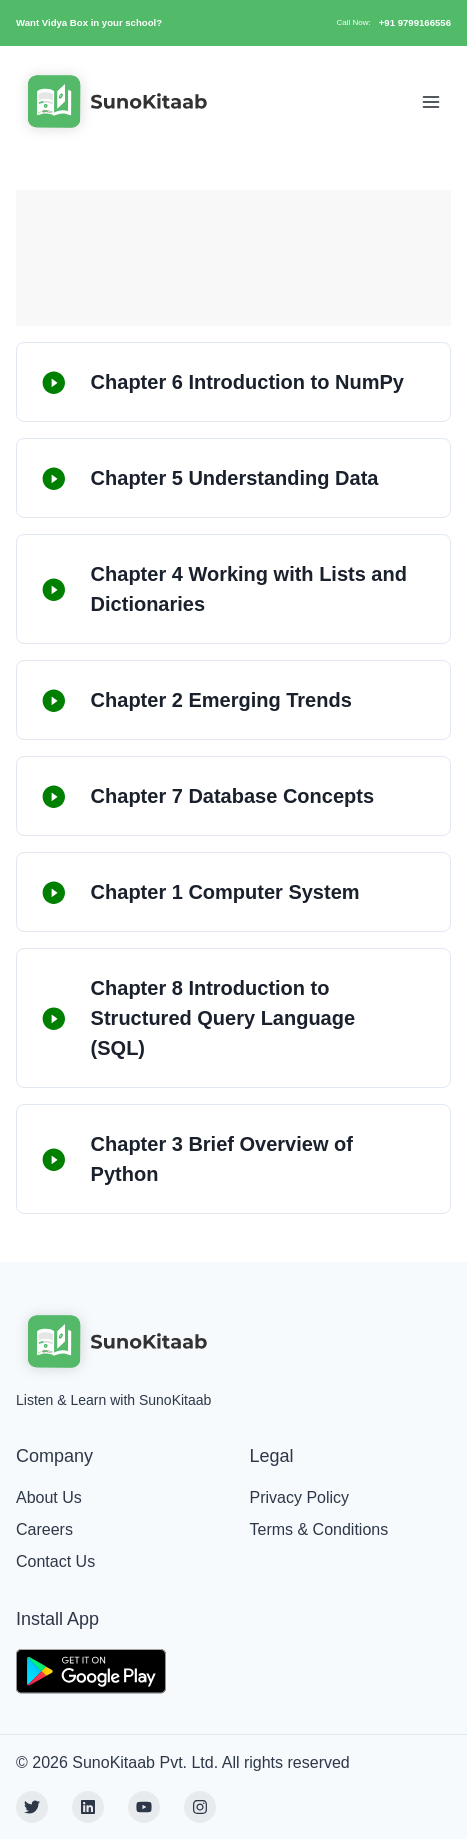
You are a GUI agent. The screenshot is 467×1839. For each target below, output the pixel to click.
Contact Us (55, 1561)
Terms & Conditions (319, 1529)
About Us (49, 1497)
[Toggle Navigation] (431, 102)
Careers (44, 1529)
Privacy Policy (300, 1497)
